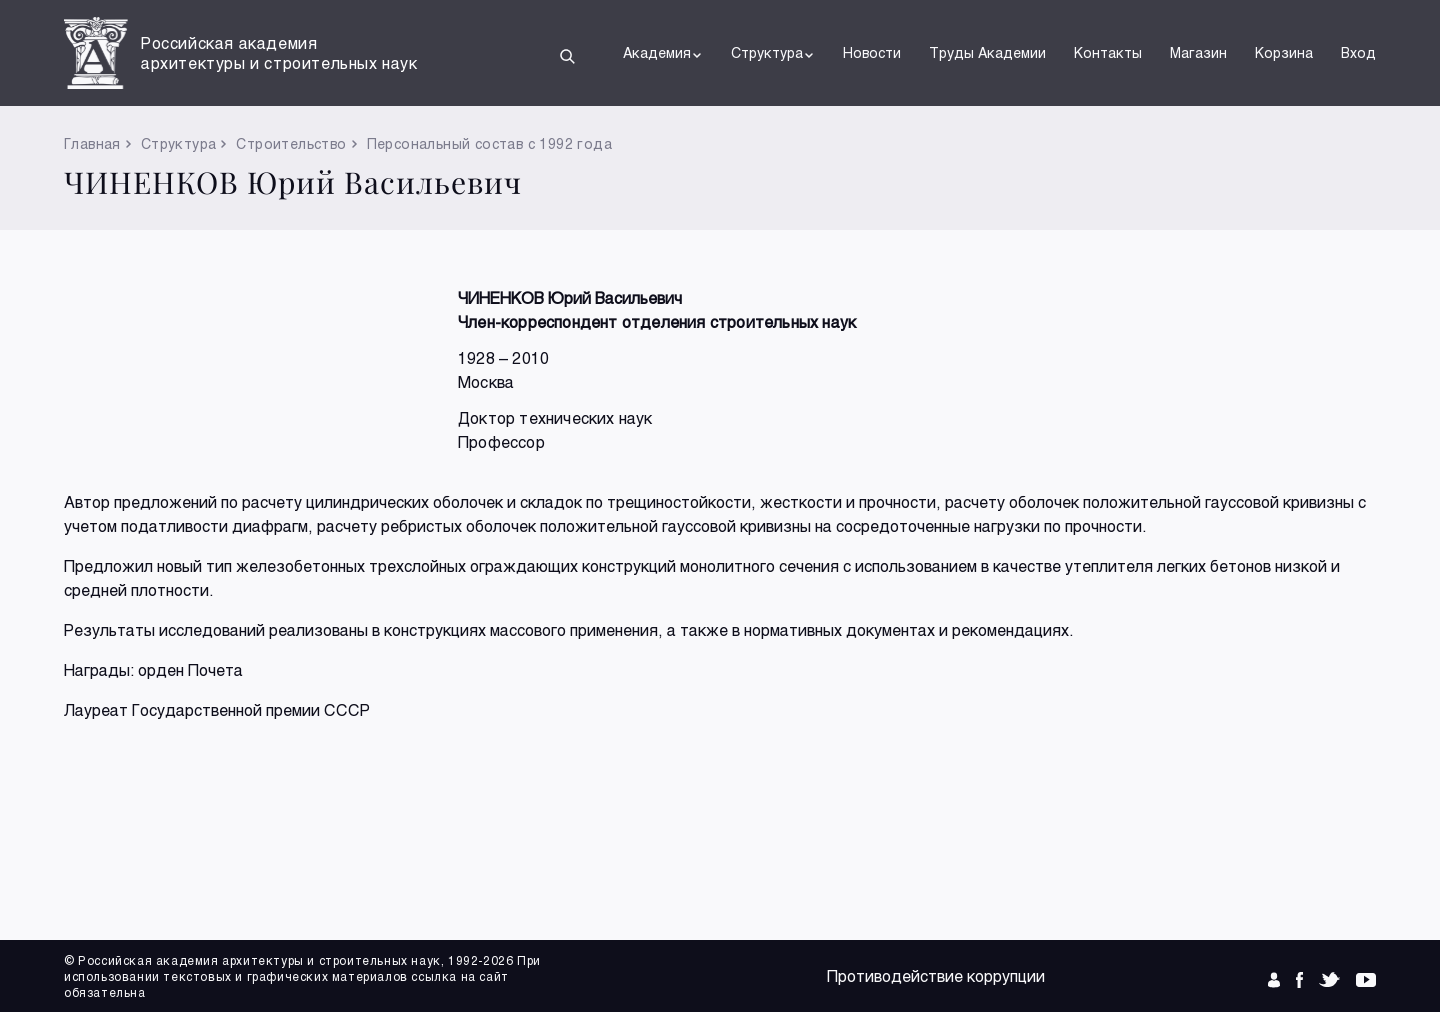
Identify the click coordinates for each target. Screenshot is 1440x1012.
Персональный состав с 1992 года (489, 143)
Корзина (1284, 52)
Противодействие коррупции (936, 975)
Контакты (1108, 52)
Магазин (1198, 52)
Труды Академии (987, 52)
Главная (92, 143)
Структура (773, 53)
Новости (872, 52)
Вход (1358, 52)
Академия (663, 53)
